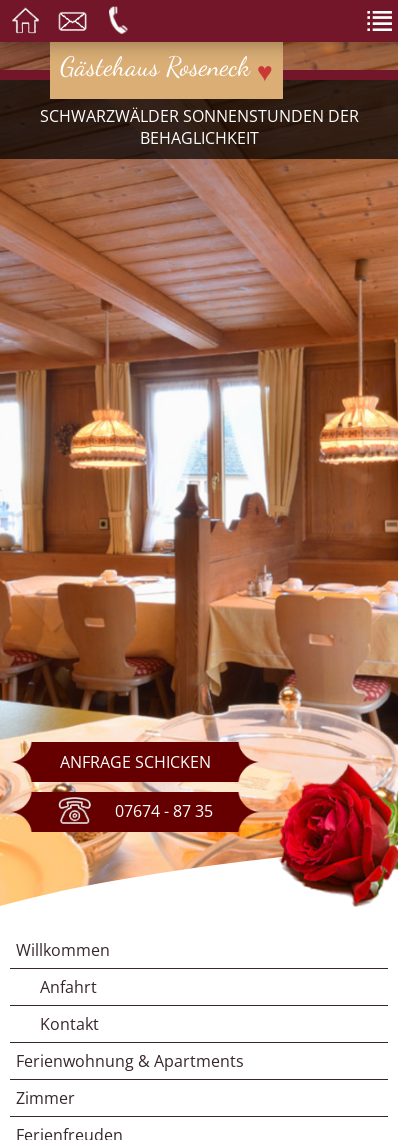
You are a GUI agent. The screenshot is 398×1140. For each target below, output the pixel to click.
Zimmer (45, 1098)
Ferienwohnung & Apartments (130, 1061)
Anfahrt (68, 987)
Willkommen (63, 950)
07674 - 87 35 (135, 812)
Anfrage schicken (135, 762)
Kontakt (69, 1024)
